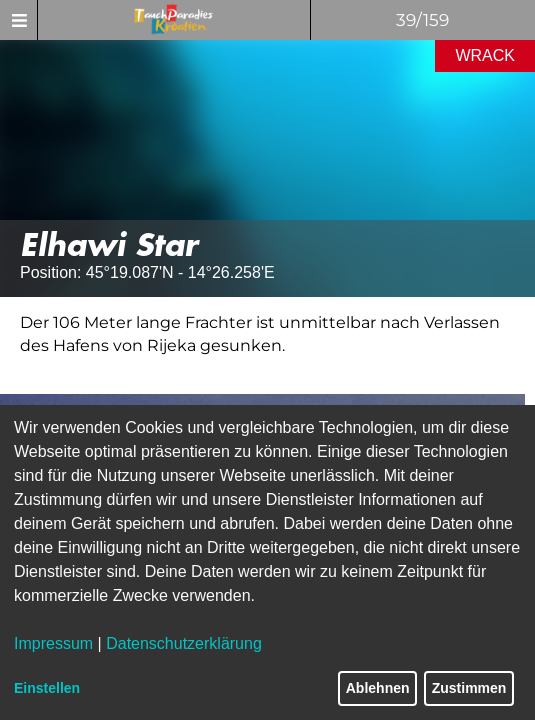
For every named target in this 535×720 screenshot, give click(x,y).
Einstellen (47, 688)
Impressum (53, 643)
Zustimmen (469, 688)
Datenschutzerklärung (184, 643)
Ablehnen (378, 688)
